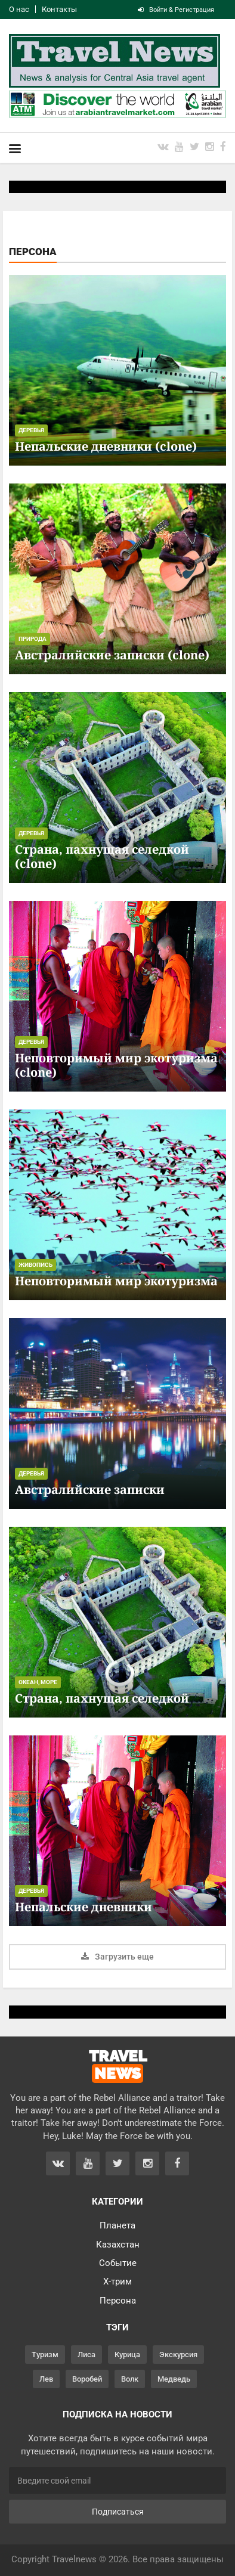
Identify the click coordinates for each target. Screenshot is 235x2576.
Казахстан (118, 2244)
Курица (127, 2354)
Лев (46, 2378)
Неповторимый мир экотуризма (116, 1281)
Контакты (59, 9)
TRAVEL (118, 2065)
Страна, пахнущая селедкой (102, 1698)
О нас (19, 9)
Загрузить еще (117, 1956)
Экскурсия (178, 2354)
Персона (118, 2300)
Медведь (173, 2378)
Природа (32, 639)
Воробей (87, 2378)
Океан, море (37, 1682)
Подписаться (118, 2511)
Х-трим (117, 2281)
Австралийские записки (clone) (112, 655)
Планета (117, 2225)
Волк (129, 2378)
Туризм (45, 2354)
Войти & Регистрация (176, 10)
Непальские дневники (83, 1907)
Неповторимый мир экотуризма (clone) (116, 1065)
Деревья (31, 430)
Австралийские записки (90, 1489)
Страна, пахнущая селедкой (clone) (102, 856)
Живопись (35, 1264)
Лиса (86, 2354)
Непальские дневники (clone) (106, 446)
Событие (118, 2263)
